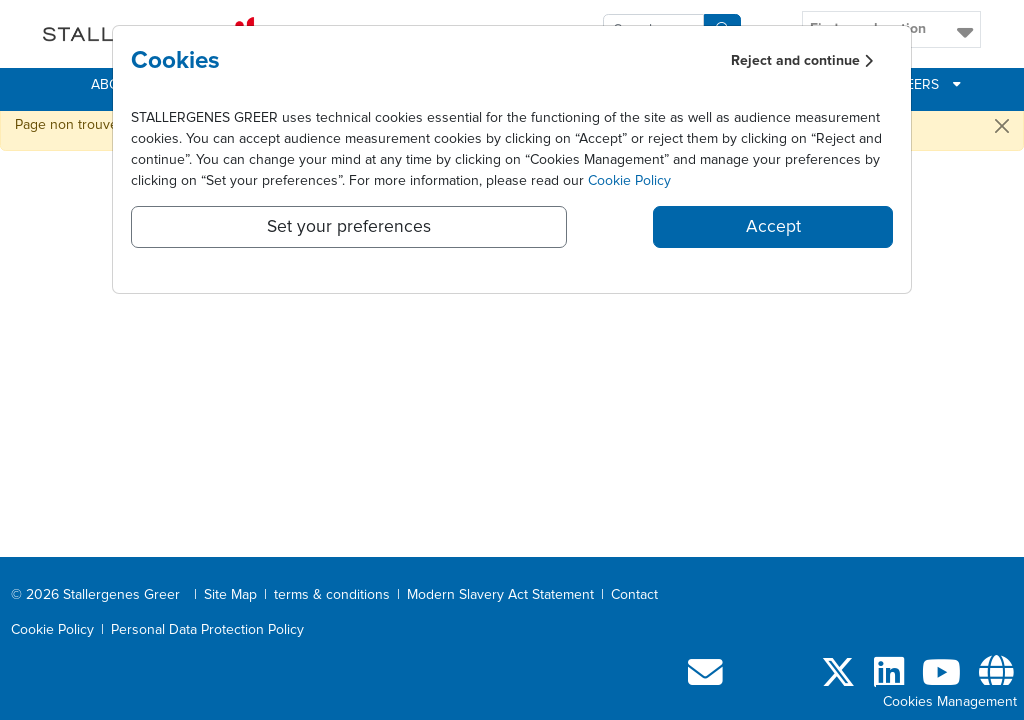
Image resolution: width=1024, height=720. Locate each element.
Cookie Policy (629, 181)
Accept (773, 227)
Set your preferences (349, 227)
